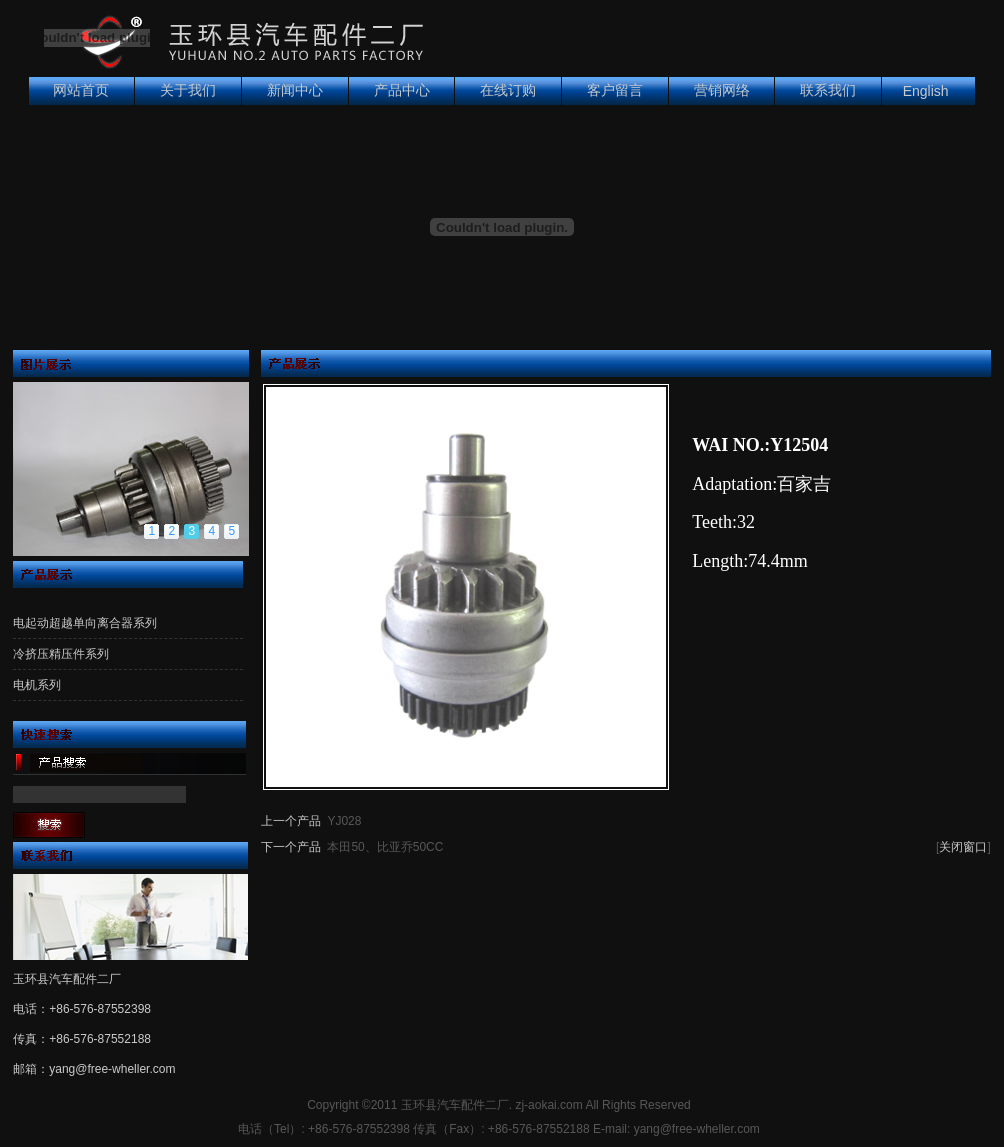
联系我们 (828, 90)
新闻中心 (295, 90)
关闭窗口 (963, 847)
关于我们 (188, 90)
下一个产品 (291, 847)
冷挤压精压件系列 (61, 654)
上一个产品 (291, 821)
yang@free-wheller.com (112, 1069)
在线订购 (508, 90)
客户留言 (615, 90)
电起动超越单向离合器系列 (85, 623)
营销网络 (722, 90)
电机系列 (37, 685)
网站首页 (81, 90)
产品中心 (402, 90)
